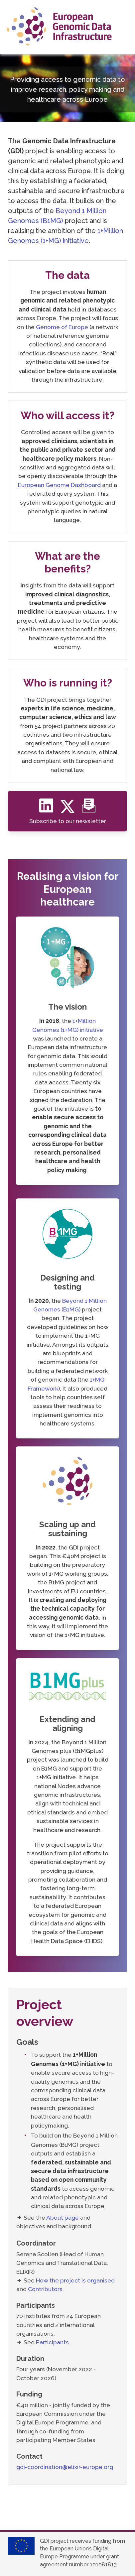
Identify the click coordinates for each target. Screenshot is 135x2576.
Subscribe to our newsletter (67, 820)
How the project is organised (75, 2280)
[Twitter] (70, 808)
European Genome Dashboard (59, 484)
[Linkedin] (48, 808)
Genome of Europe (62, 326)
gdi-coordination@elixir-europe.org (64, 2466)
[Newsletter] (89, 808)
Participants (52, 2342)
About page (62, 2217)
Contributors (45, 2288)
